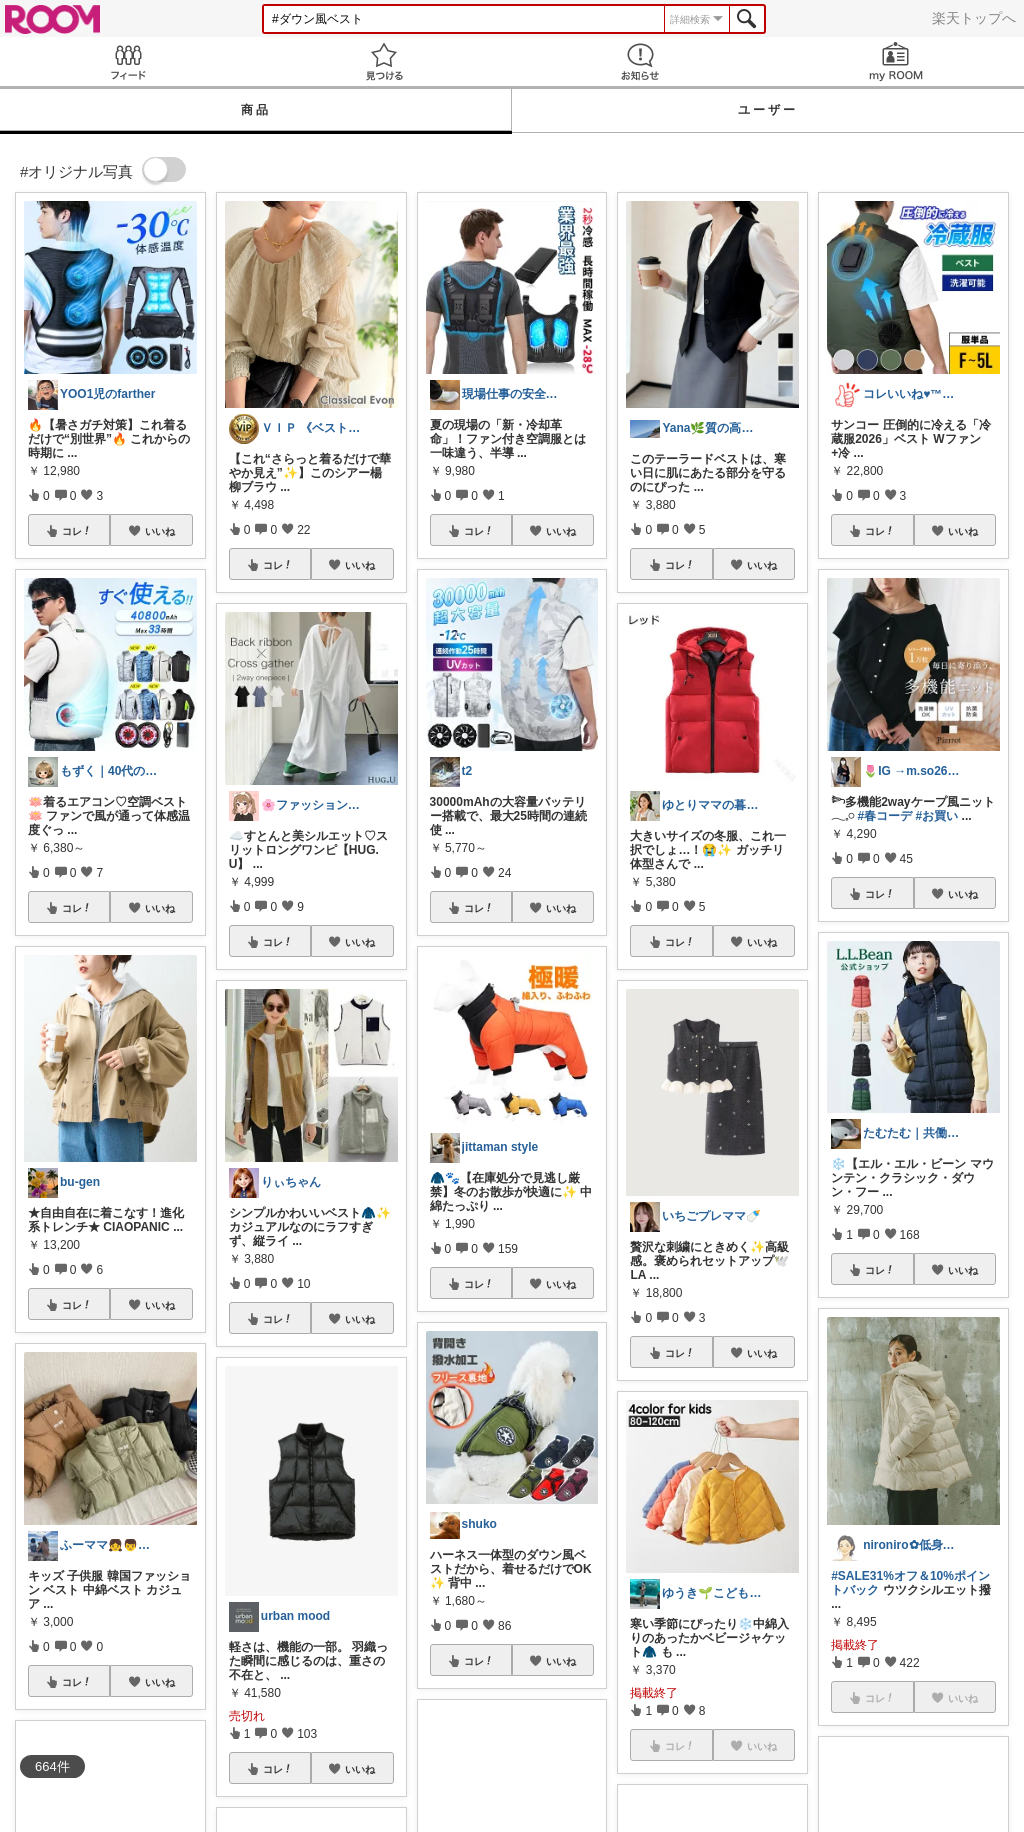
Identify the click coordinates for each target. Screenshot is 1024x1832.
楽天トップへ (974, 18)
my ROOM (896, 61)
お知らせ (640, 61)
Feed (128, 61)
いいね (160, 531)
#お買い (937, 816)
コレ (77, 531)
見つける (384, 61)
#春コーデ (885, 816)
